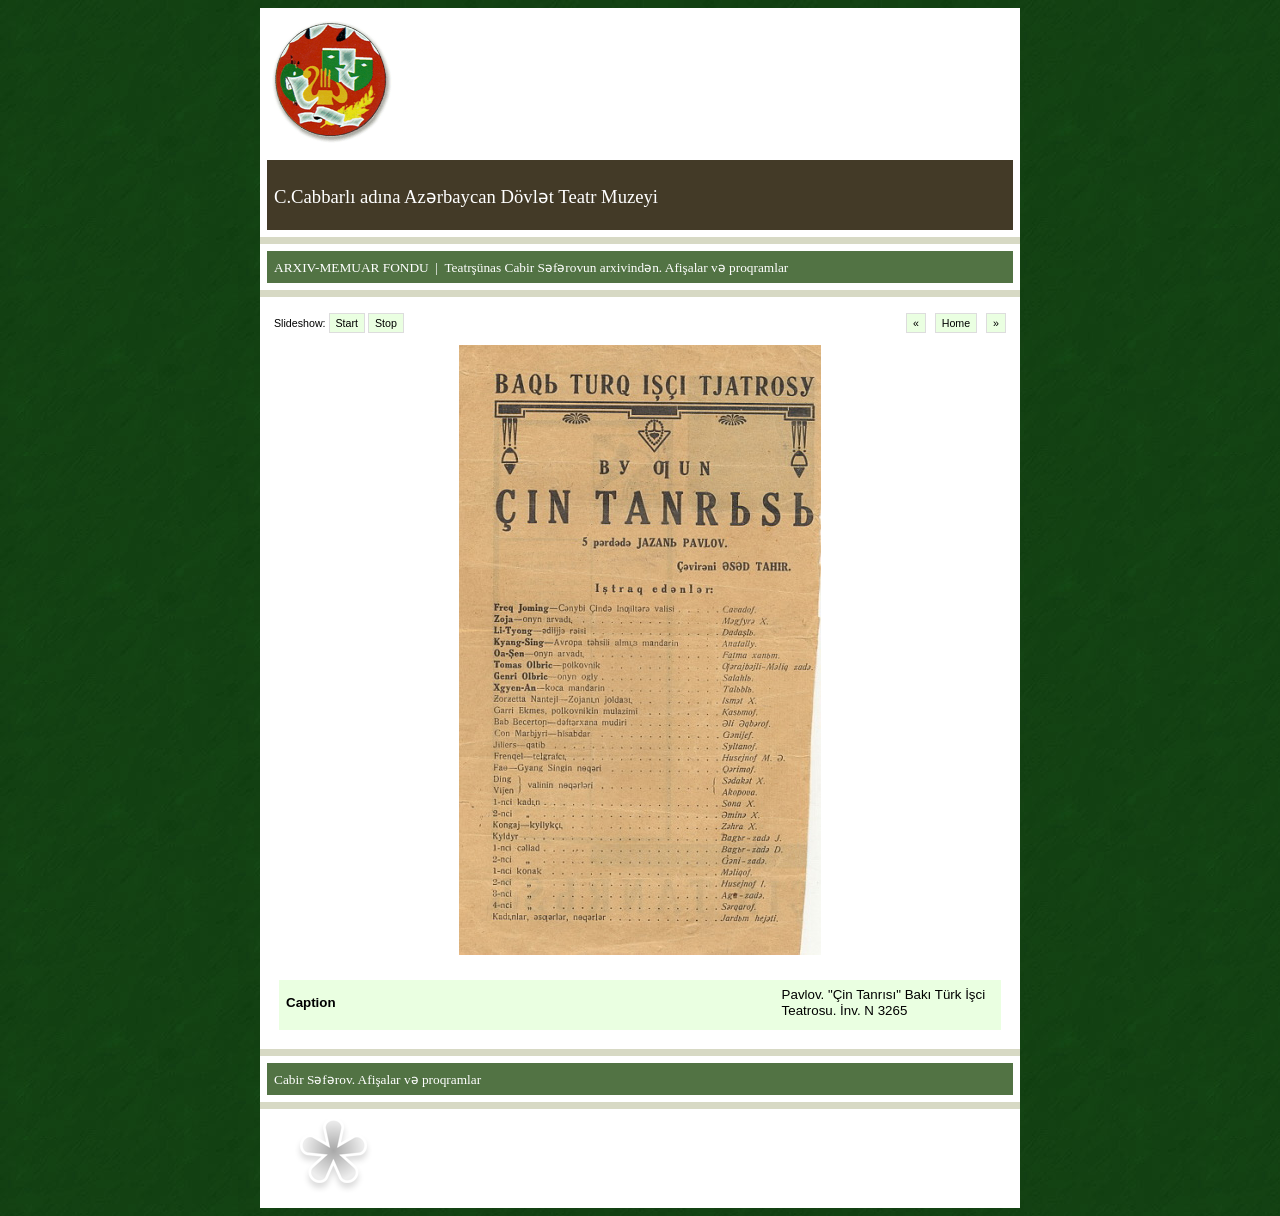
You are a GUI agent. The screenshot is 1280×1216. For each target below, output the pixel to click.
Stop (386, 323)
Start (347, 323)
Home (956, 323)
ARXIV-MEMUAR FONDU (351, 267)
